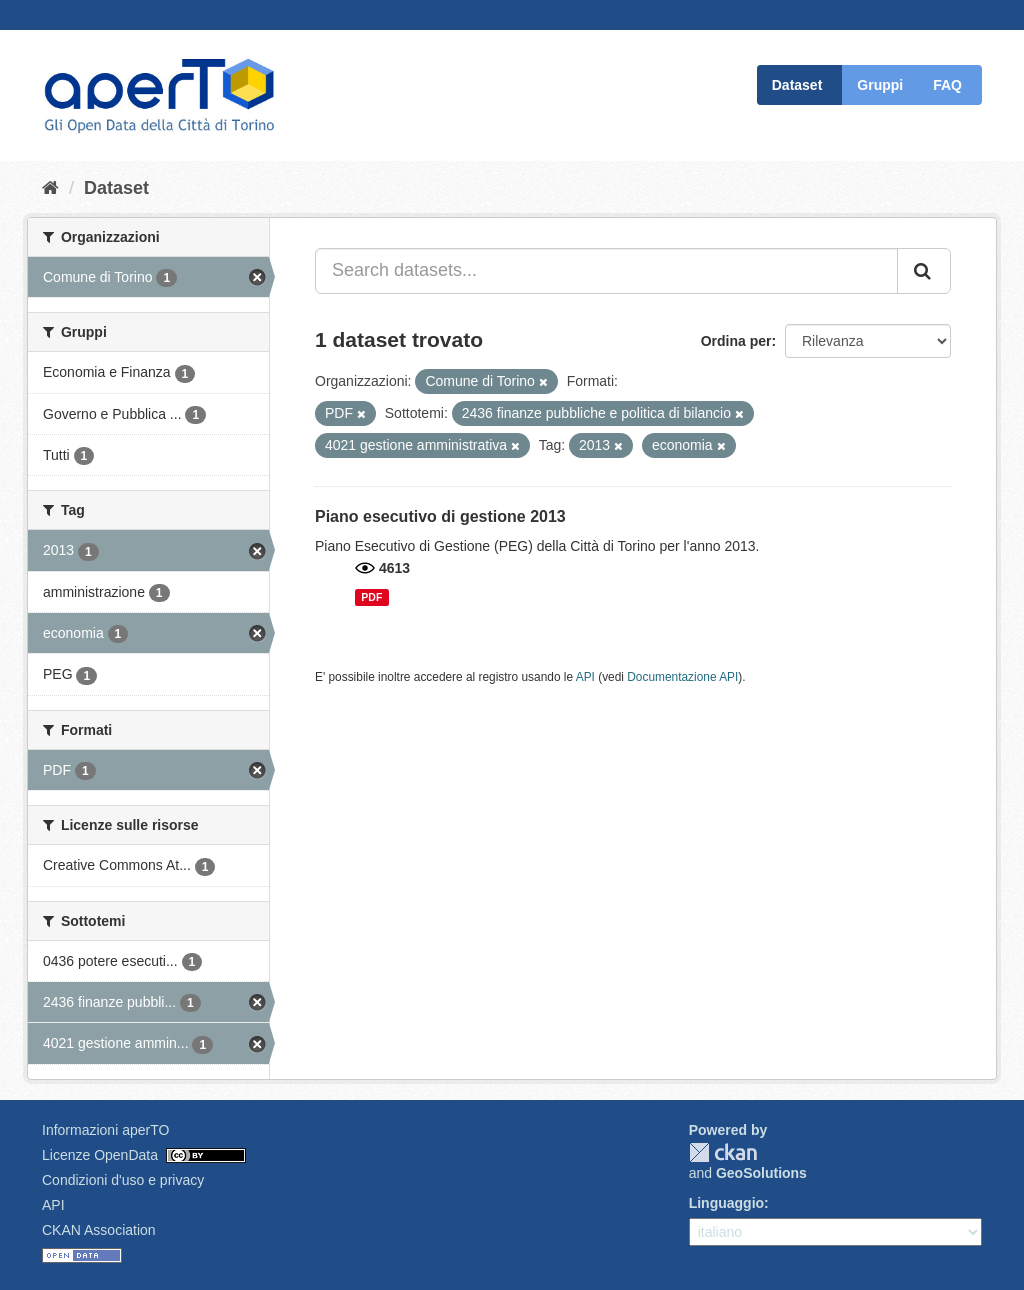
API (585, 677)
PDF (371, 597)
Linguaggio (726, 1203)
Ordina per (736, 341)
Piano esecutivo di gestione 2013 (440, 516)
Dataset (797, 85)
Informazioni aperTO (105, 1130)
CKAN (723, 1152)
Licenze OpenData (100, 1155)
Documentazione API (682, 677)
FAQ (947, 85)
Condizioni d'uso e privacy (123, 1180)
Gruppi (880, 85)
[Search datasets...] (606, 271)
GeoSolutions (761, 1173)
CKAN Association (99, 1230)
